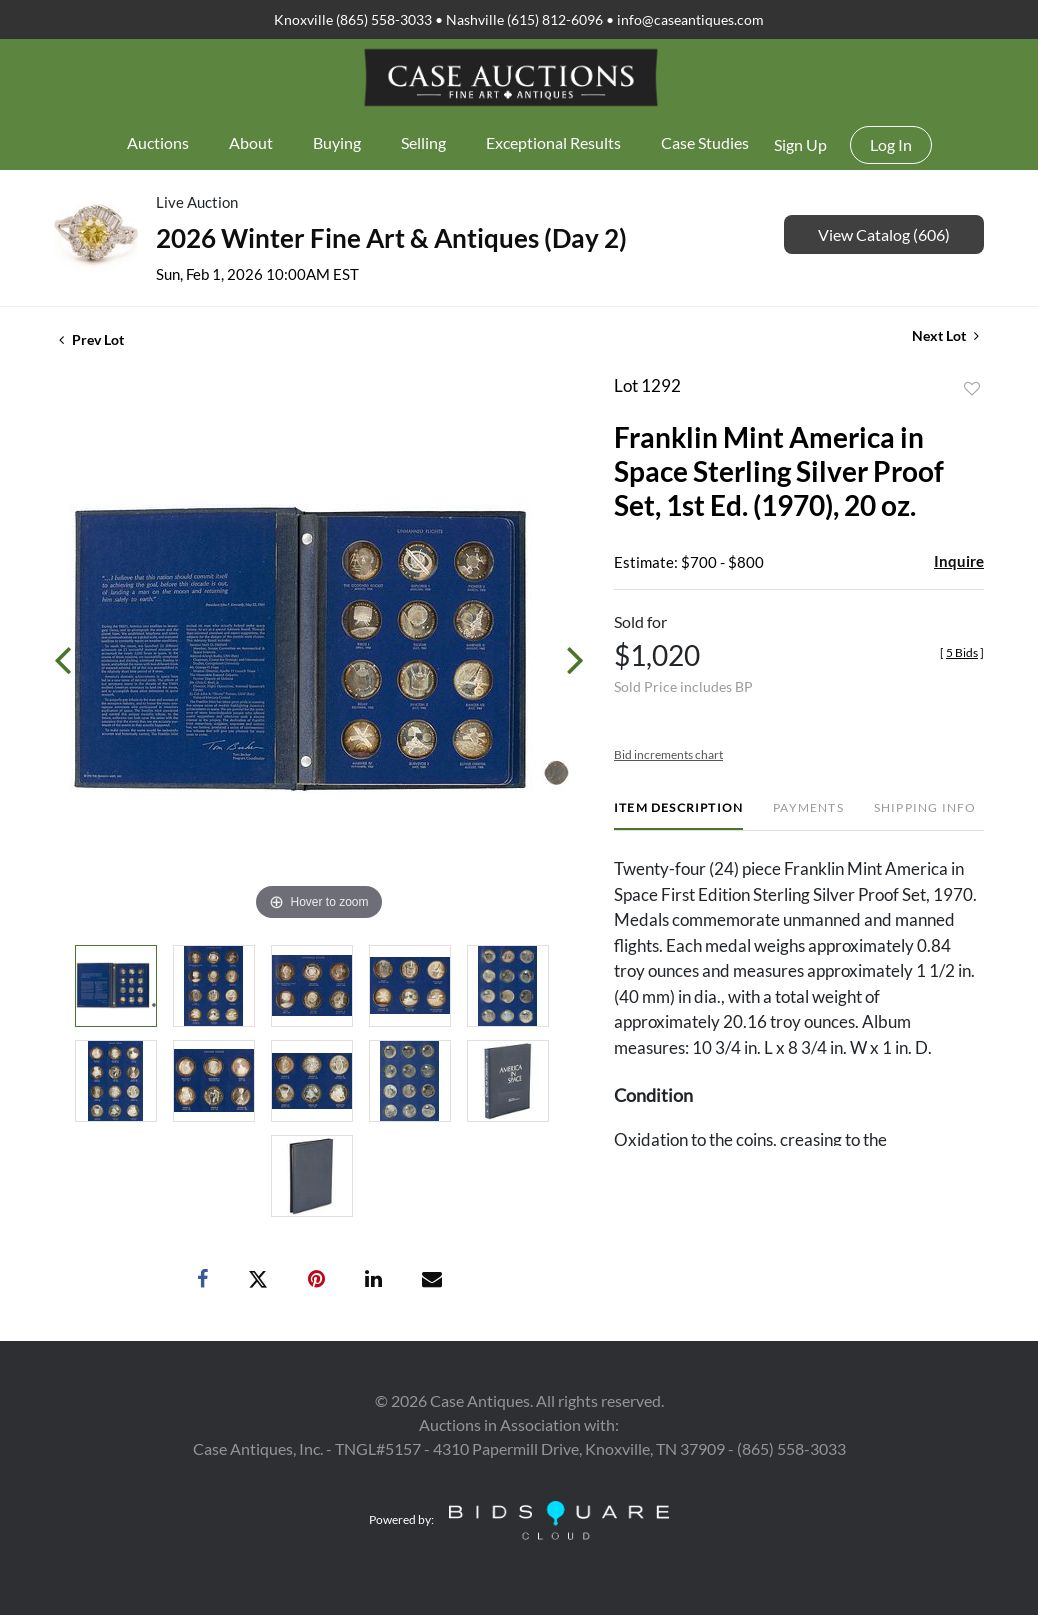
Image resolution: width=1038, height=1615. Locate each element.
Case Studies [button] (705, 142)
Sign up (800, 144)
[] (962, 652)
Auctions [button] (158, 142)
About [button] (251, 142)
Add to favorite (972, 389)
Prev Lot (91, 339)
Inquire (959, 561)
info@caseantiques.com (690, 19)
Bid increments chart (668, 754)
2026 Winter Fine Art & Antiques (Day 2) (391, 238)
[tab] (678, 815)
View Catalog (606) (884, 234)
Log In (891, 144)
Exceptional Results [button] (553, 142)
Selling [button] (423, 142)
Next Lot (945, 335)
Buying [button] (337, 142)
